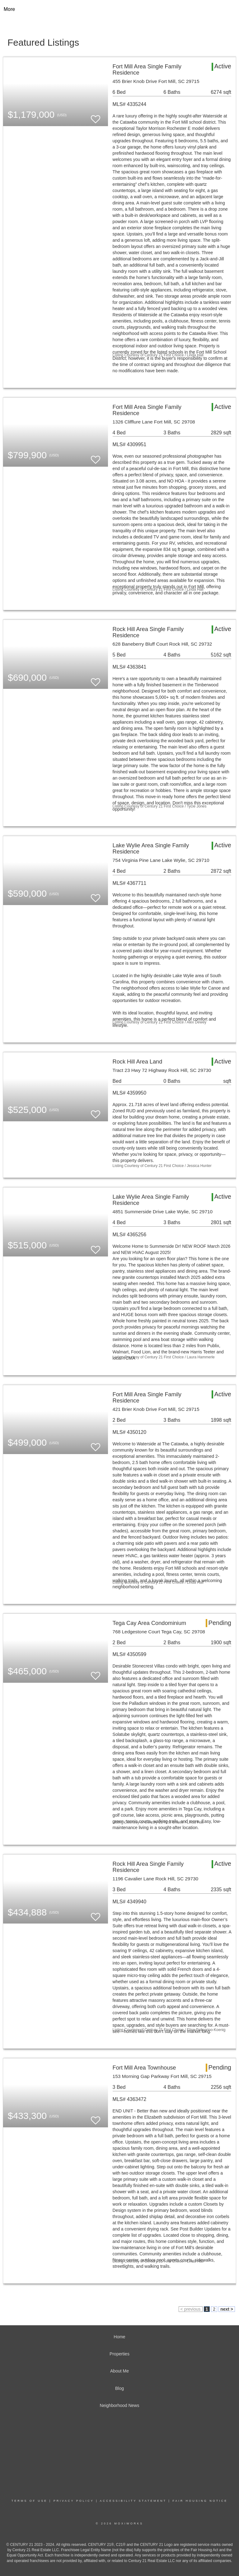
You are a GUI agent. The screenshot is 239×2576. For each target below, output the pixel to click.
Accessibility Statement (133, 2500)
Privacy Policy (74, 2500)
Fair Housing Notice (199, 2500)
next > (226, 2309)
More (9, 9)
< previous (190, 2309)
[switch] (95, 116)
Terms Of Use (30, 2500)
